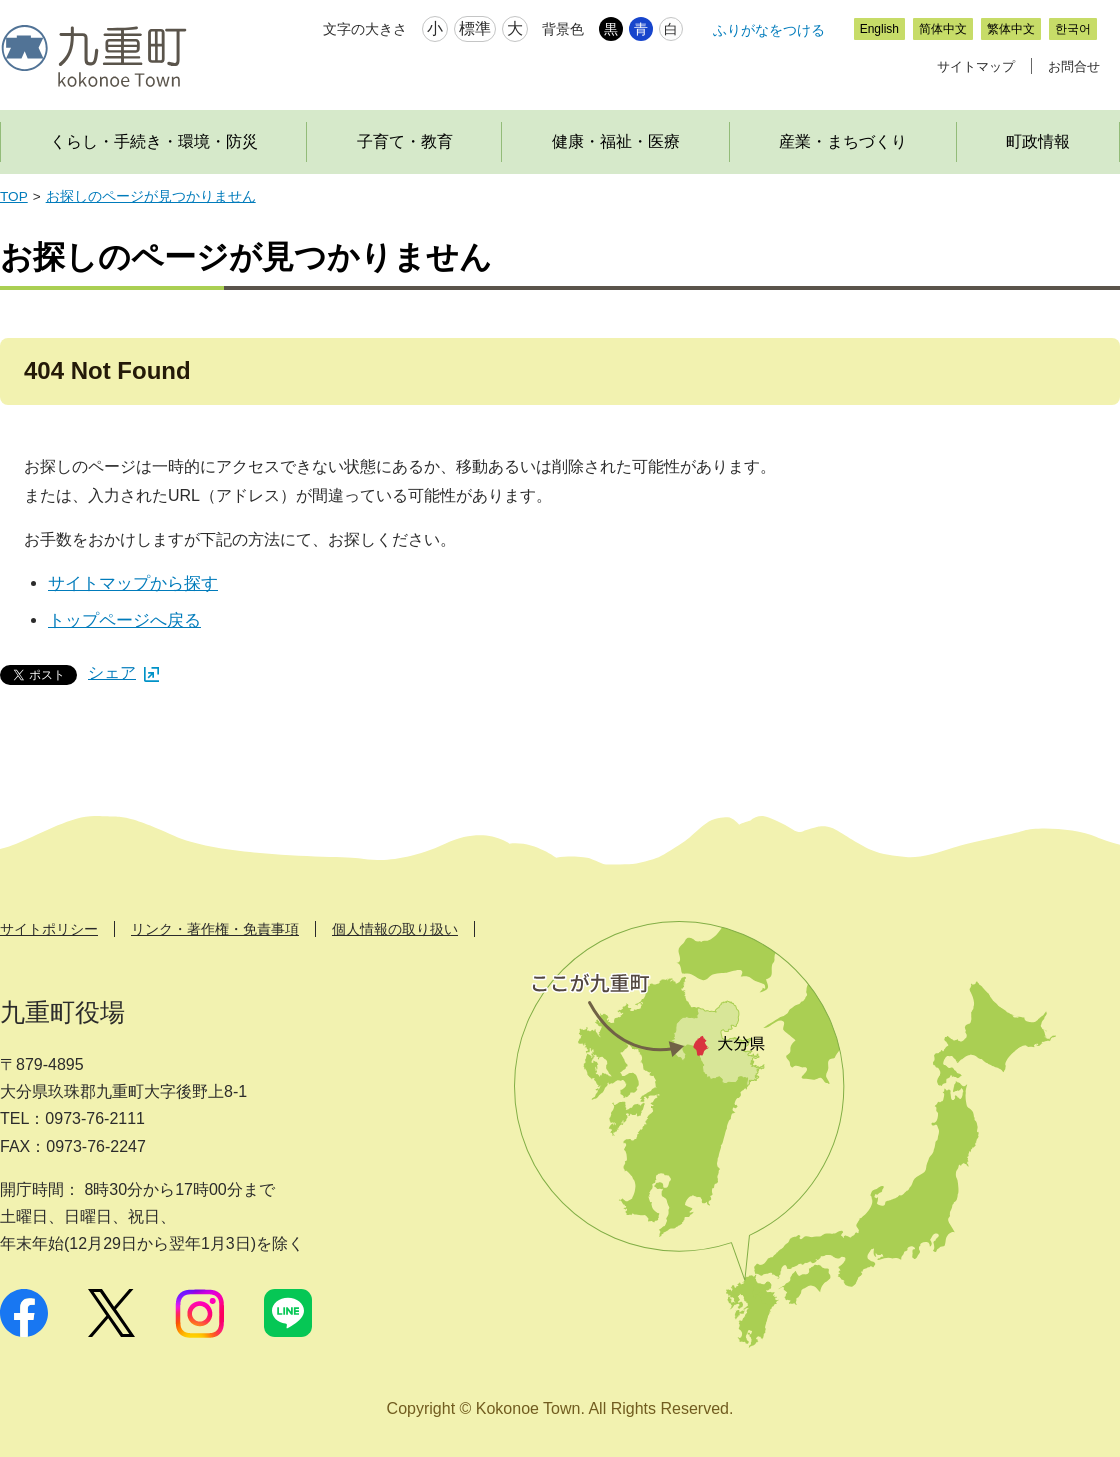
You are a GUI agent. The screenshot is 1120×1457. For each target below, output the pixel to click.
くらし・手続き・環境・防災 (154, 141)
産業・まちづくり (843, 141)
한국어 (1073, 29)
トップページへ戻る (124, 620)
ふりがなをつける (769, 30)
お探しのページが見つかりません (151, 196)
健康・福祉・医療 (616, 141)
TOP (14, 196)
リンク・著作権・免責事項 (215, 929)
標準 (475, 28)
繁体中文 (1011, 29)
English (879, 29)
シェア (123, 672)
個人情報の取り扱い (395, 929)
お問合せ (1074, 66)
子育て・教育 (405, 141)
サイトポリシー (49, 929)
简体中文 (943, 29)
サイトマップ (976, 66)
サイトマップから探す (133, 583)
